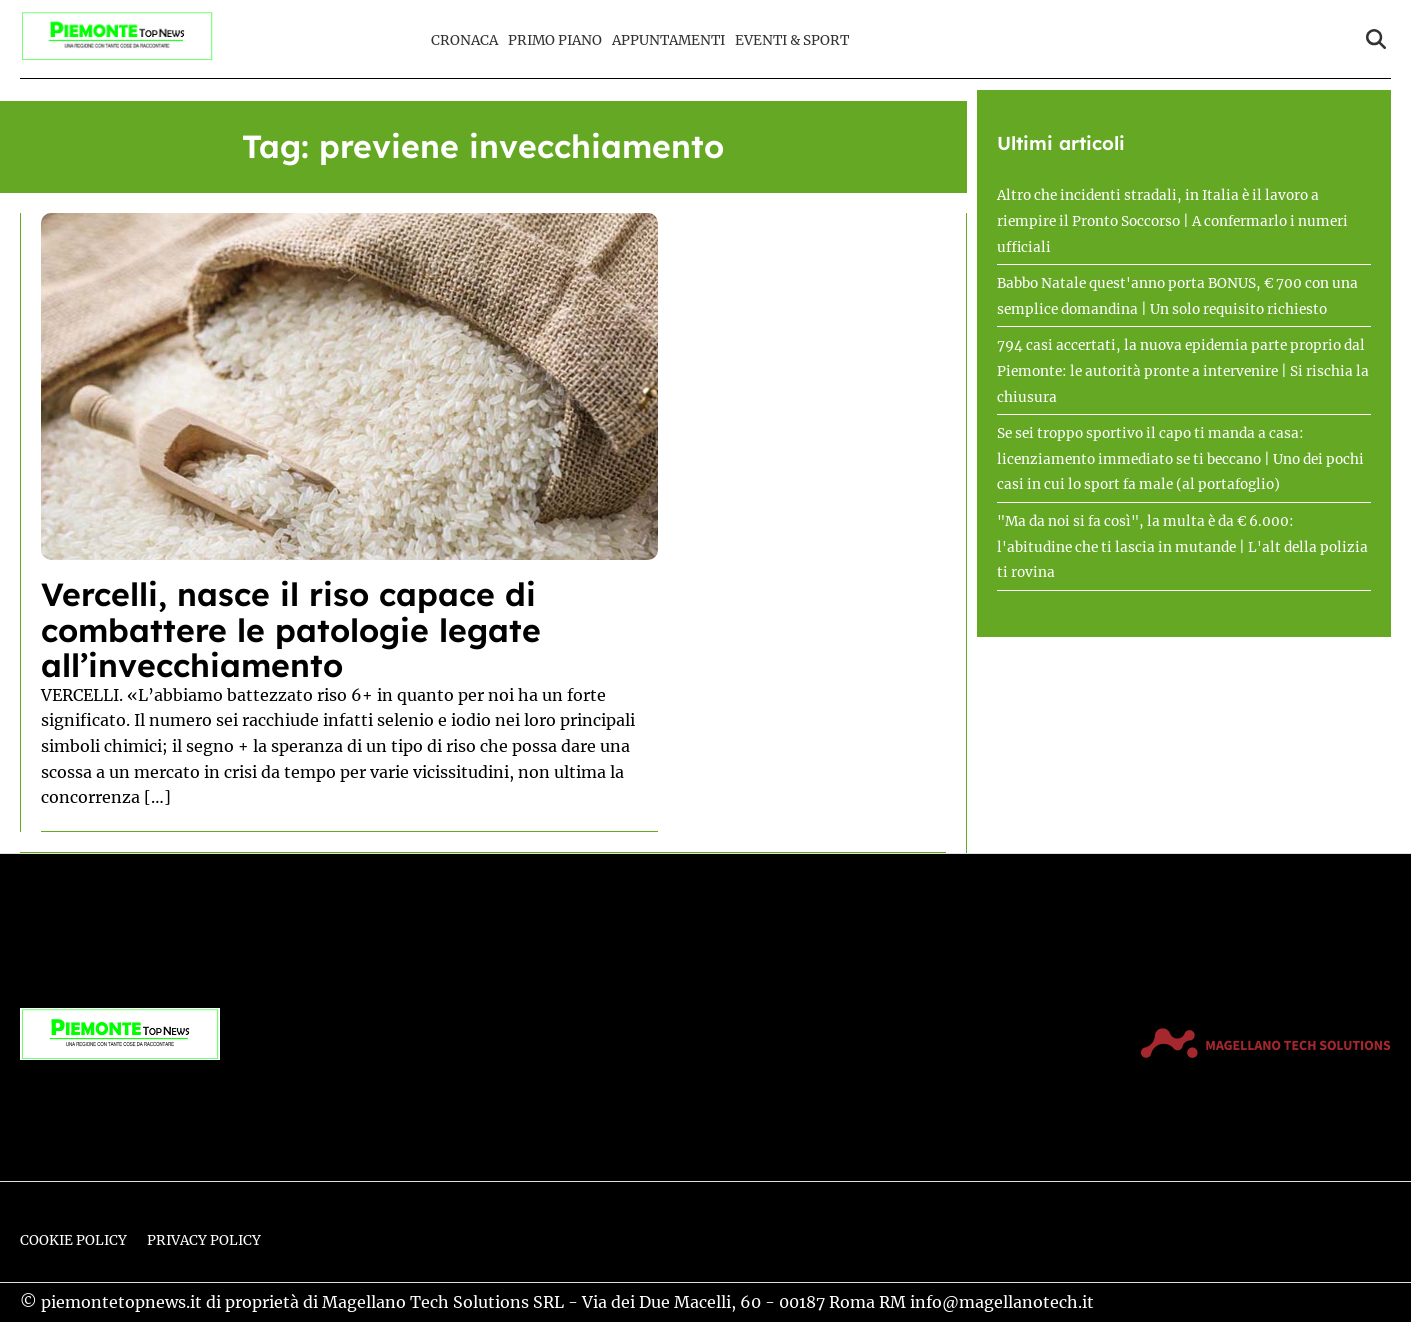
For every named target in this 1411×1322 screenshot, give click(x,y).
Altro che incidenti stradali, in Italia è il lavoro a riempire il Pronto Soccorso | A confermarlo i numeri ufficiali (1172, 221)
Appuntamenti (668, 40)
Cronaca (464, 40)
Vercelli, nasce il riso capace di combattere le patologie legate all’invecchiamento (291, 629)
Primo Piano (555, 40)
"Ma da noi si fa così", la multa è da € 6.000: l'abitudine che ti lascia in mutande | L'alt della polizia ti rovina (1182, 547)
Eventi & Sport (792, 40)
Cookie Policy (73, 1240)
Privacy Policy (204, 1240)
